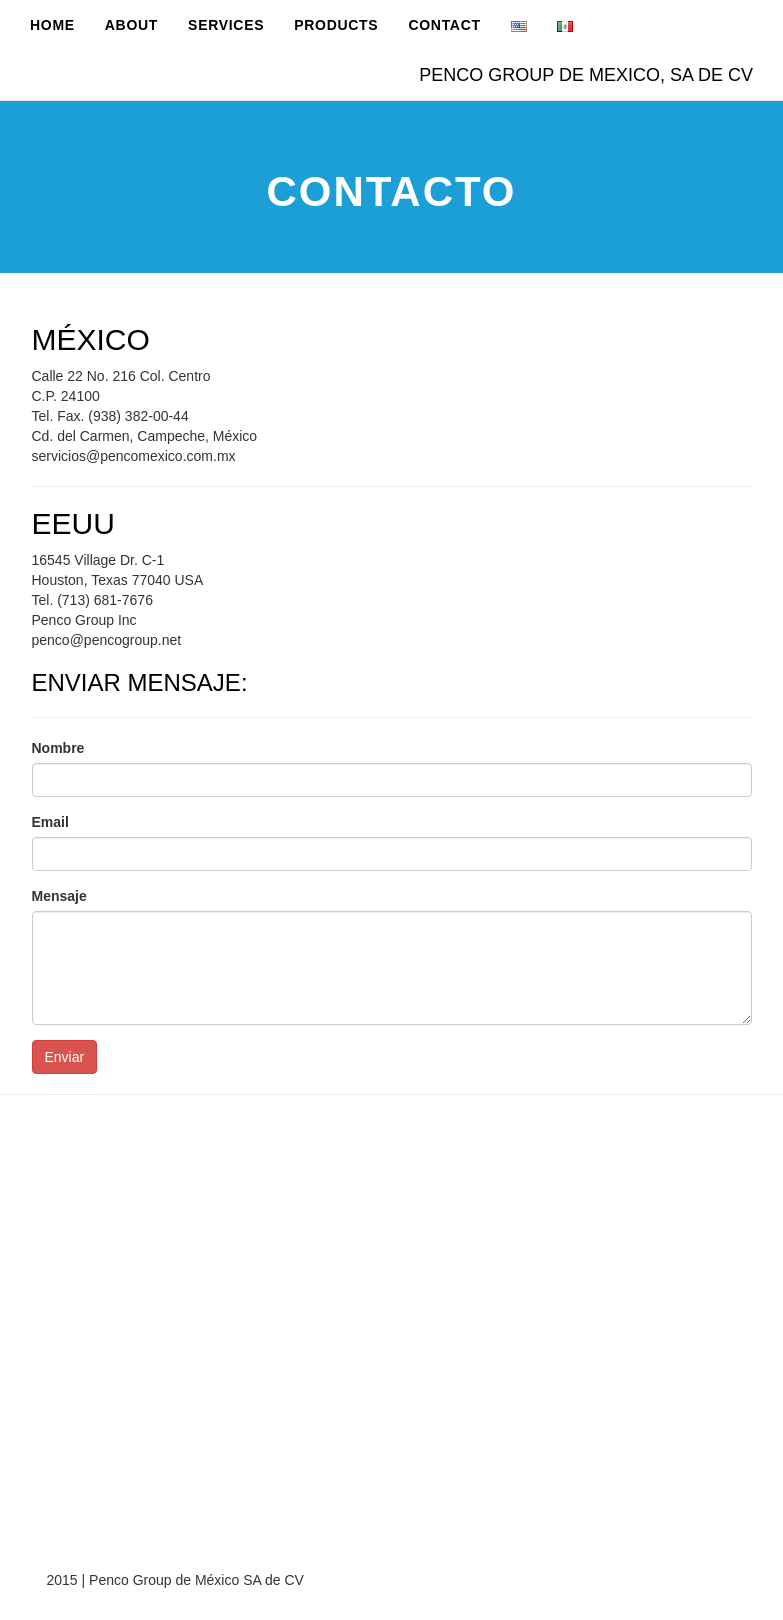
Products (336, 25)
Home (52, 25)
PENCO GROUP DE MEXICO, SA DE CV (586, 75)
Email (50, 822)
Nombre (58, 748)
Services (226, 25)
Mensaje (59, 896)
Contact (444, 25)
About (131, 25)
